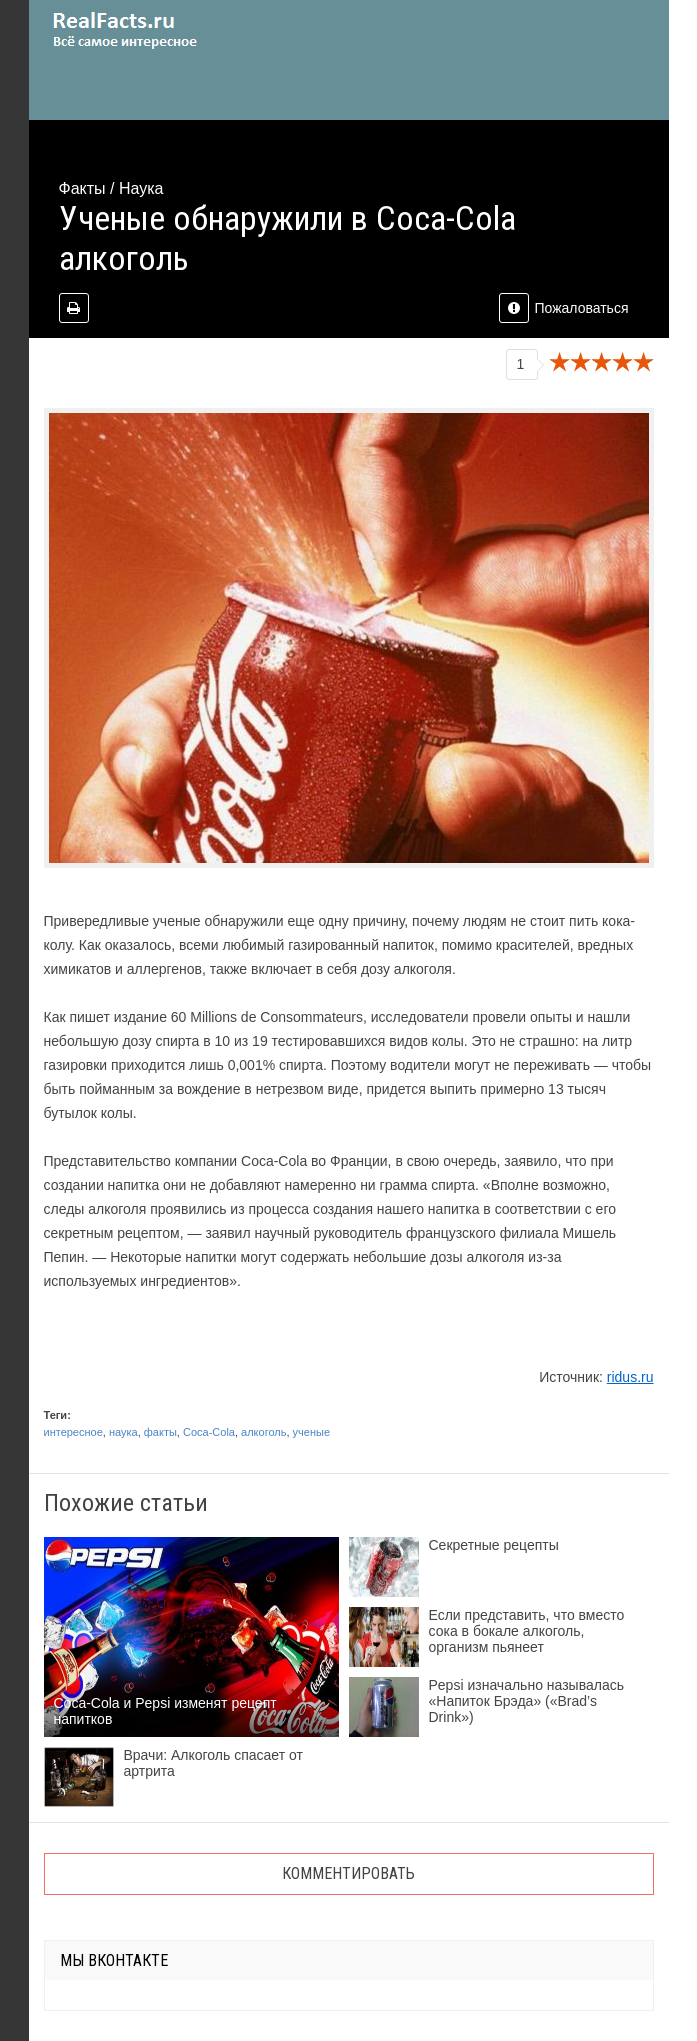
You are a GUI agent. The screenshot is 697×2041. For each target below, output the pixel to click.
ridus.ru (630, 1377)
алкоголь (263, 1432)
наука (123, 1432)
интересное (73, 1432)
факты (160, 1432)
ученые (311, 1432)
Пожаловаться (563, 308)
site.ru (154, 30)
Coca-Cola (209, 1432)
